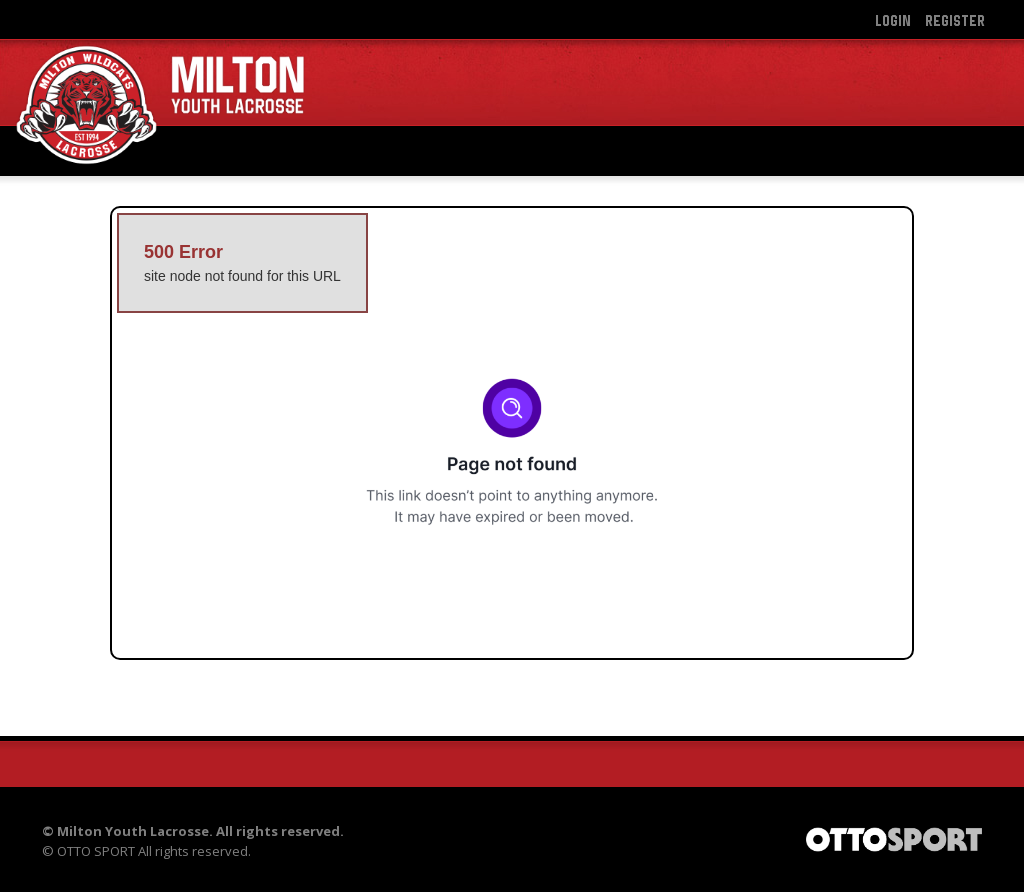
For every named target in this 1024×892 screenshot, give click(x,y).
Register (955, 20)
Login (893, 20)
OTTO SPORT (96, 851)
